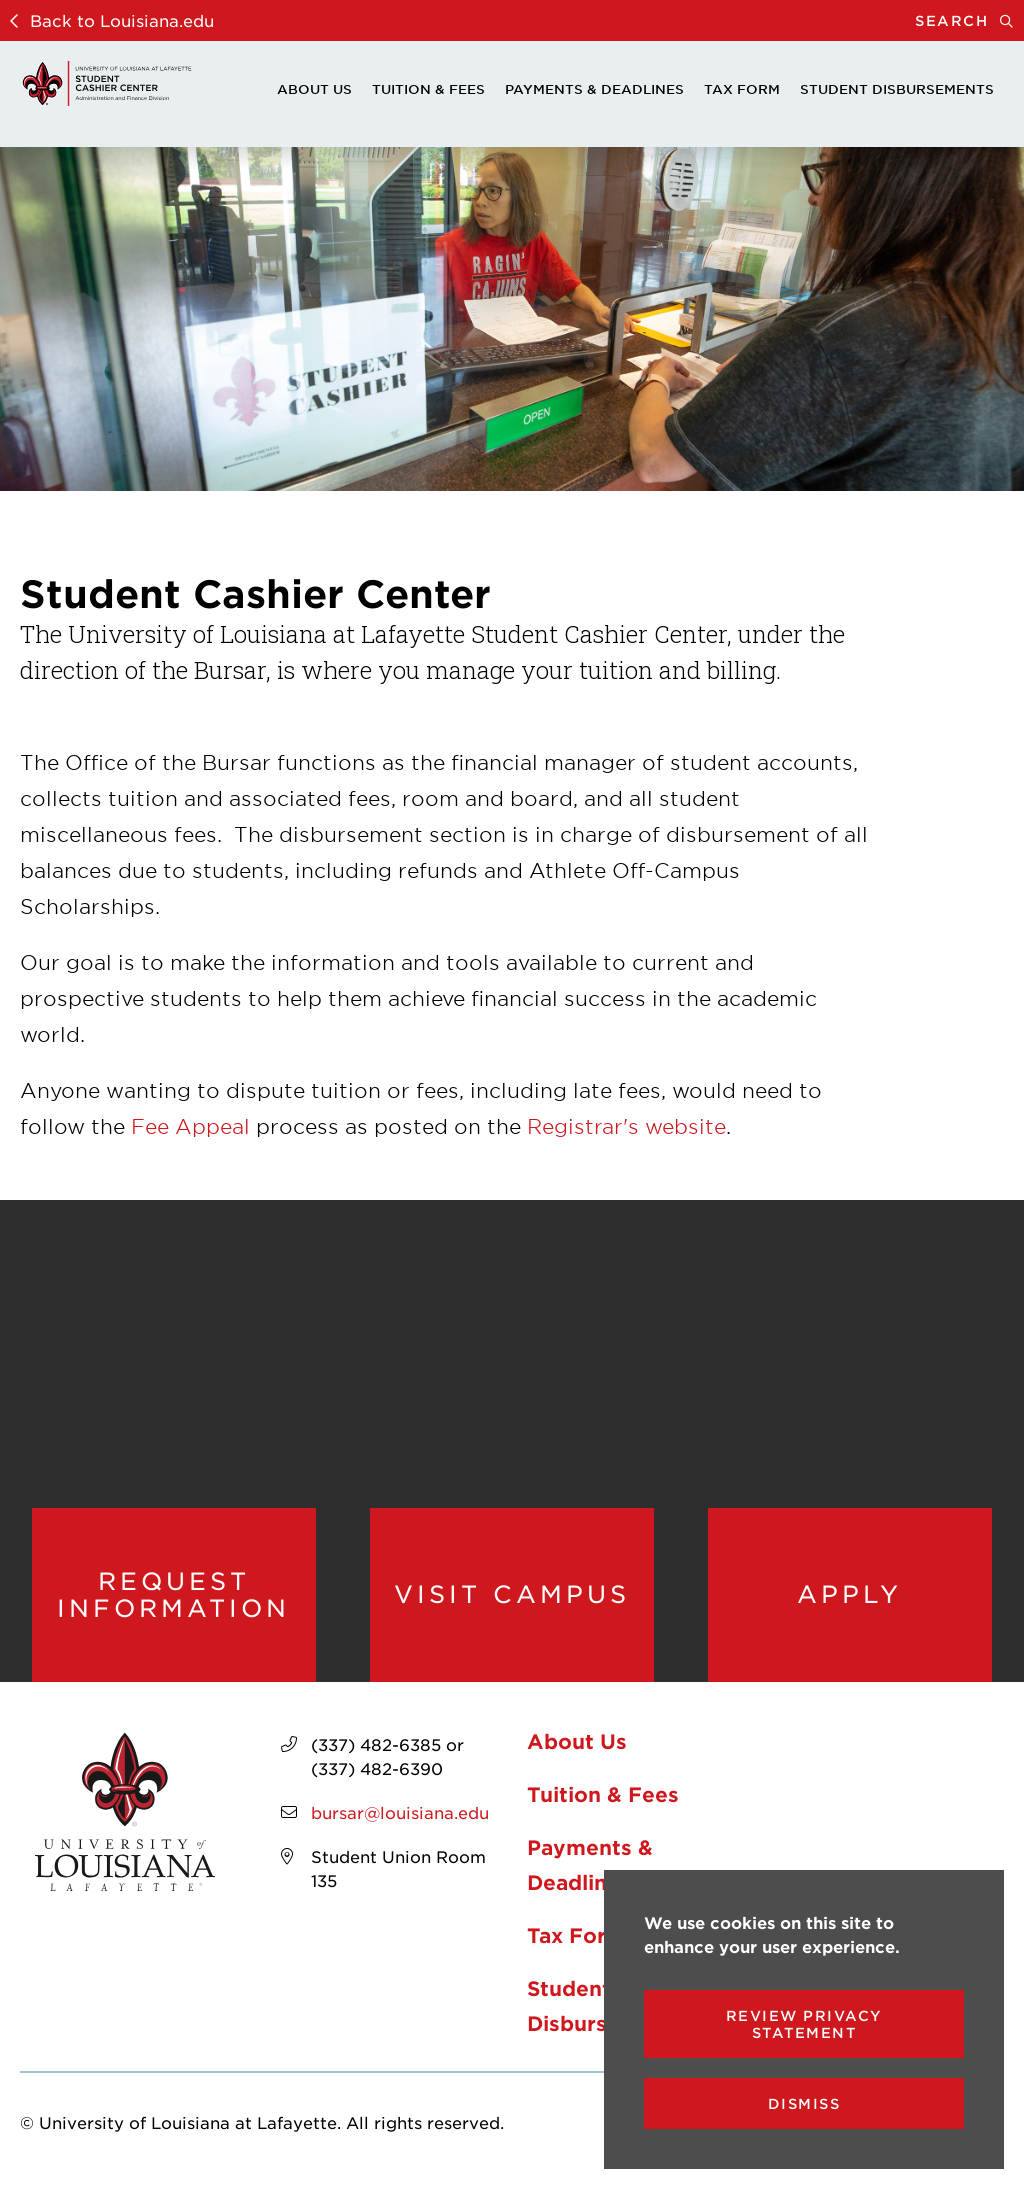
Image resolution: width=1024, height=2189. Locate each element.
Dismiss (804, 2103)
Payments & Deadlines (594, 89)
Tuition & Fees (428, 89)
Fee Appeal (190, 1126)
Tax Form (742, 89)
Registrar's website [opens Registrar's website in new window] (626, 1126)
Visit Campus (512, 1594)
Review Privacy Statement (804, 2024)
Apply (849, 1594)
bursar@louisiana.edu (400, 1812)
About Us (314, 89)
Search (969, 20)
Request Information (173, 1594)
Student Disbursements (897, 89)
